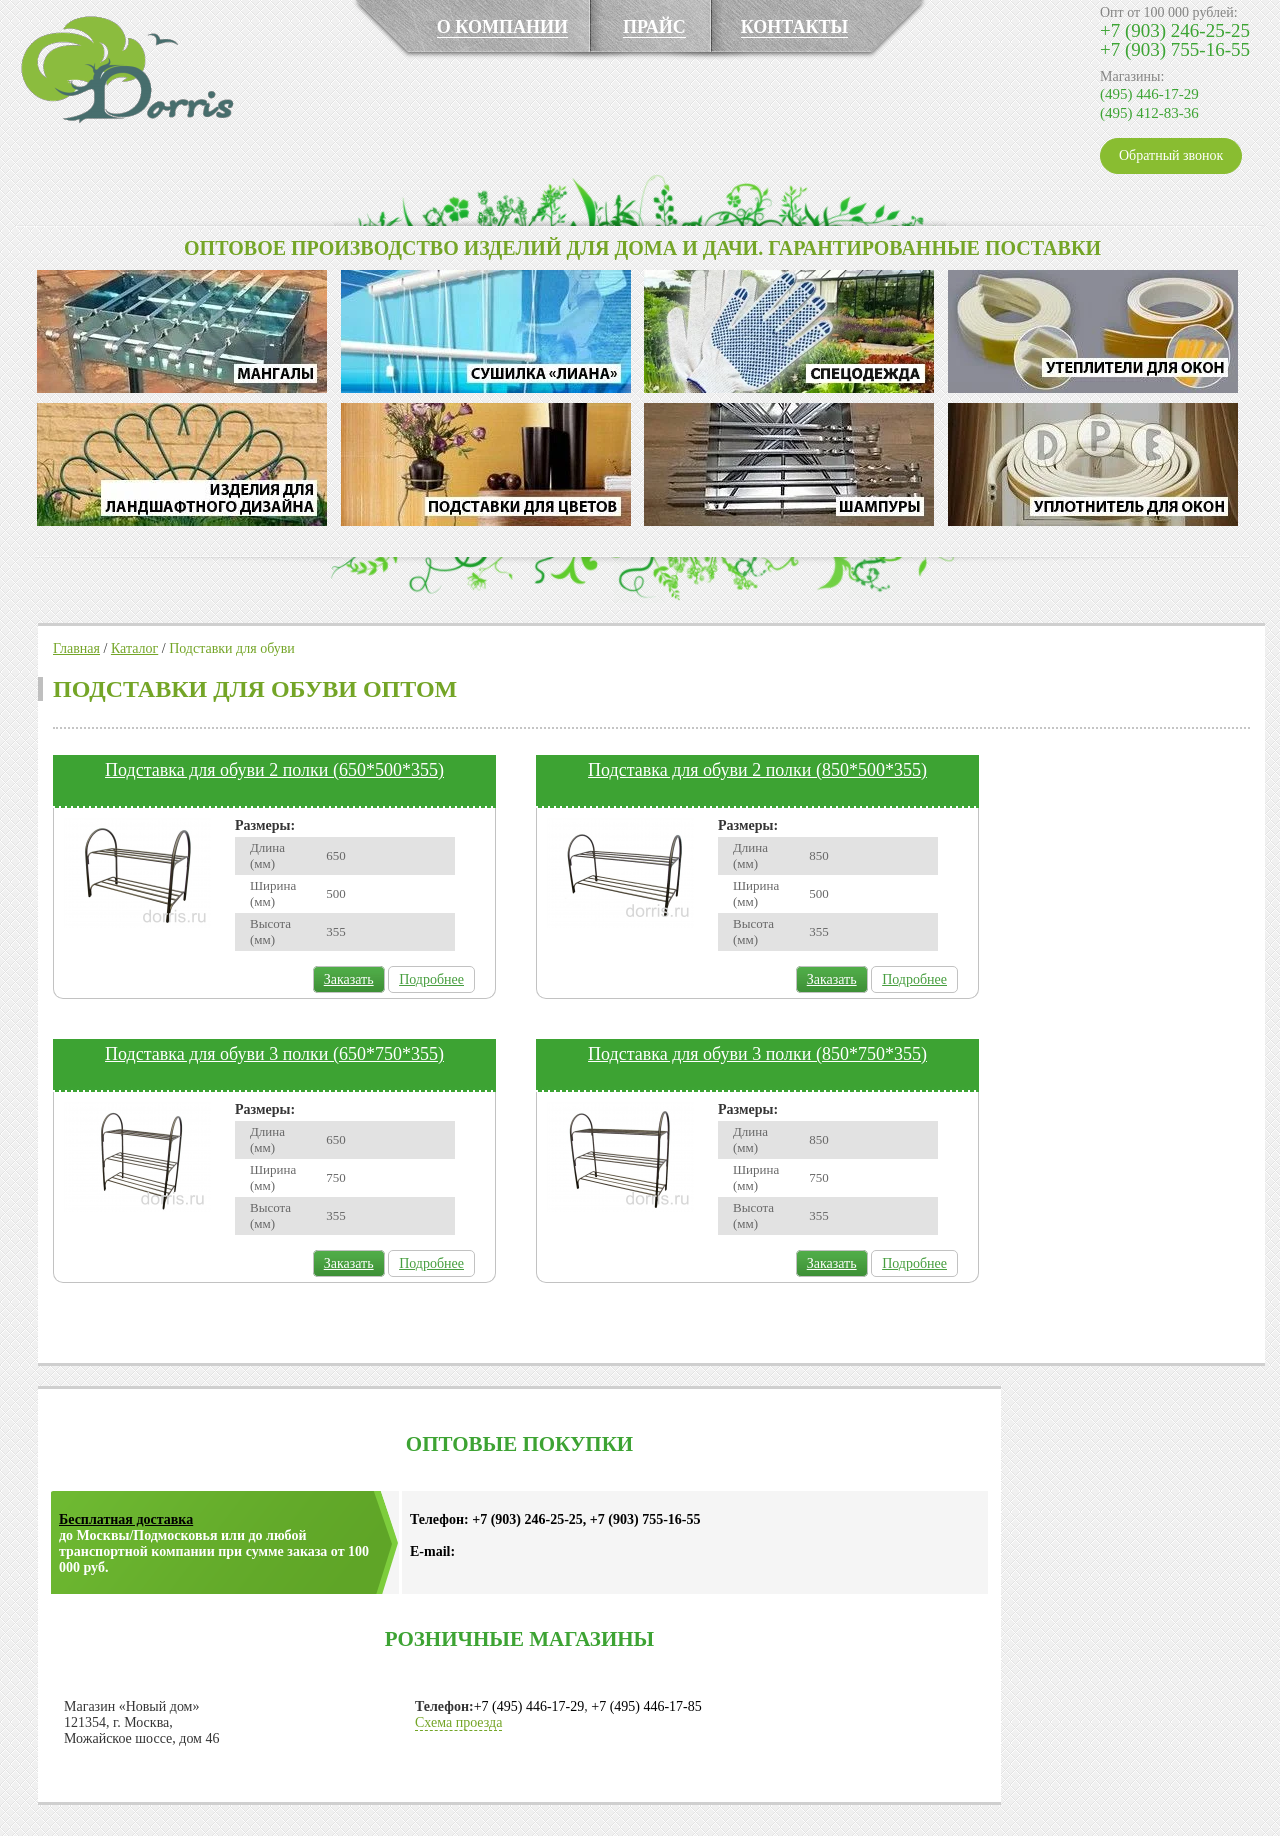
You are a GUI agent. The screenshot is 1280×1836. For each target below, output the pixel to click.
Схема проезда (458, 1722)
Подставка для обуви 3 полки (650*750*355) (274, 1054)
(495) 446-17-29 (1149, 94)
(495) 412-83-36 (1149, 113)
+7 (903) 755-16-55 (1175, 49)
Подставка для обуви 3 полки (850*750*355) (757, 1054)
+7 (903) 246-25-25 (1175, 30)
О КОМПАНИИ (502, 27)
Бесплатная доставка (126, 1519)
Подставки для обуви (232, 648)
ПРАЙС (654, 27)
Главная (76, 648)
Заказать (349, 979)
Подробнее (431, 979)
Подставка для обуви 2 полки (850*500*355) (757, 770)
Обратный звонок (1171, 155)
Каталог (134, 648)
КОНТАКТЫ (794, 27)
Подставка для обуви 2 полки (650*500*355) (274, 770)
